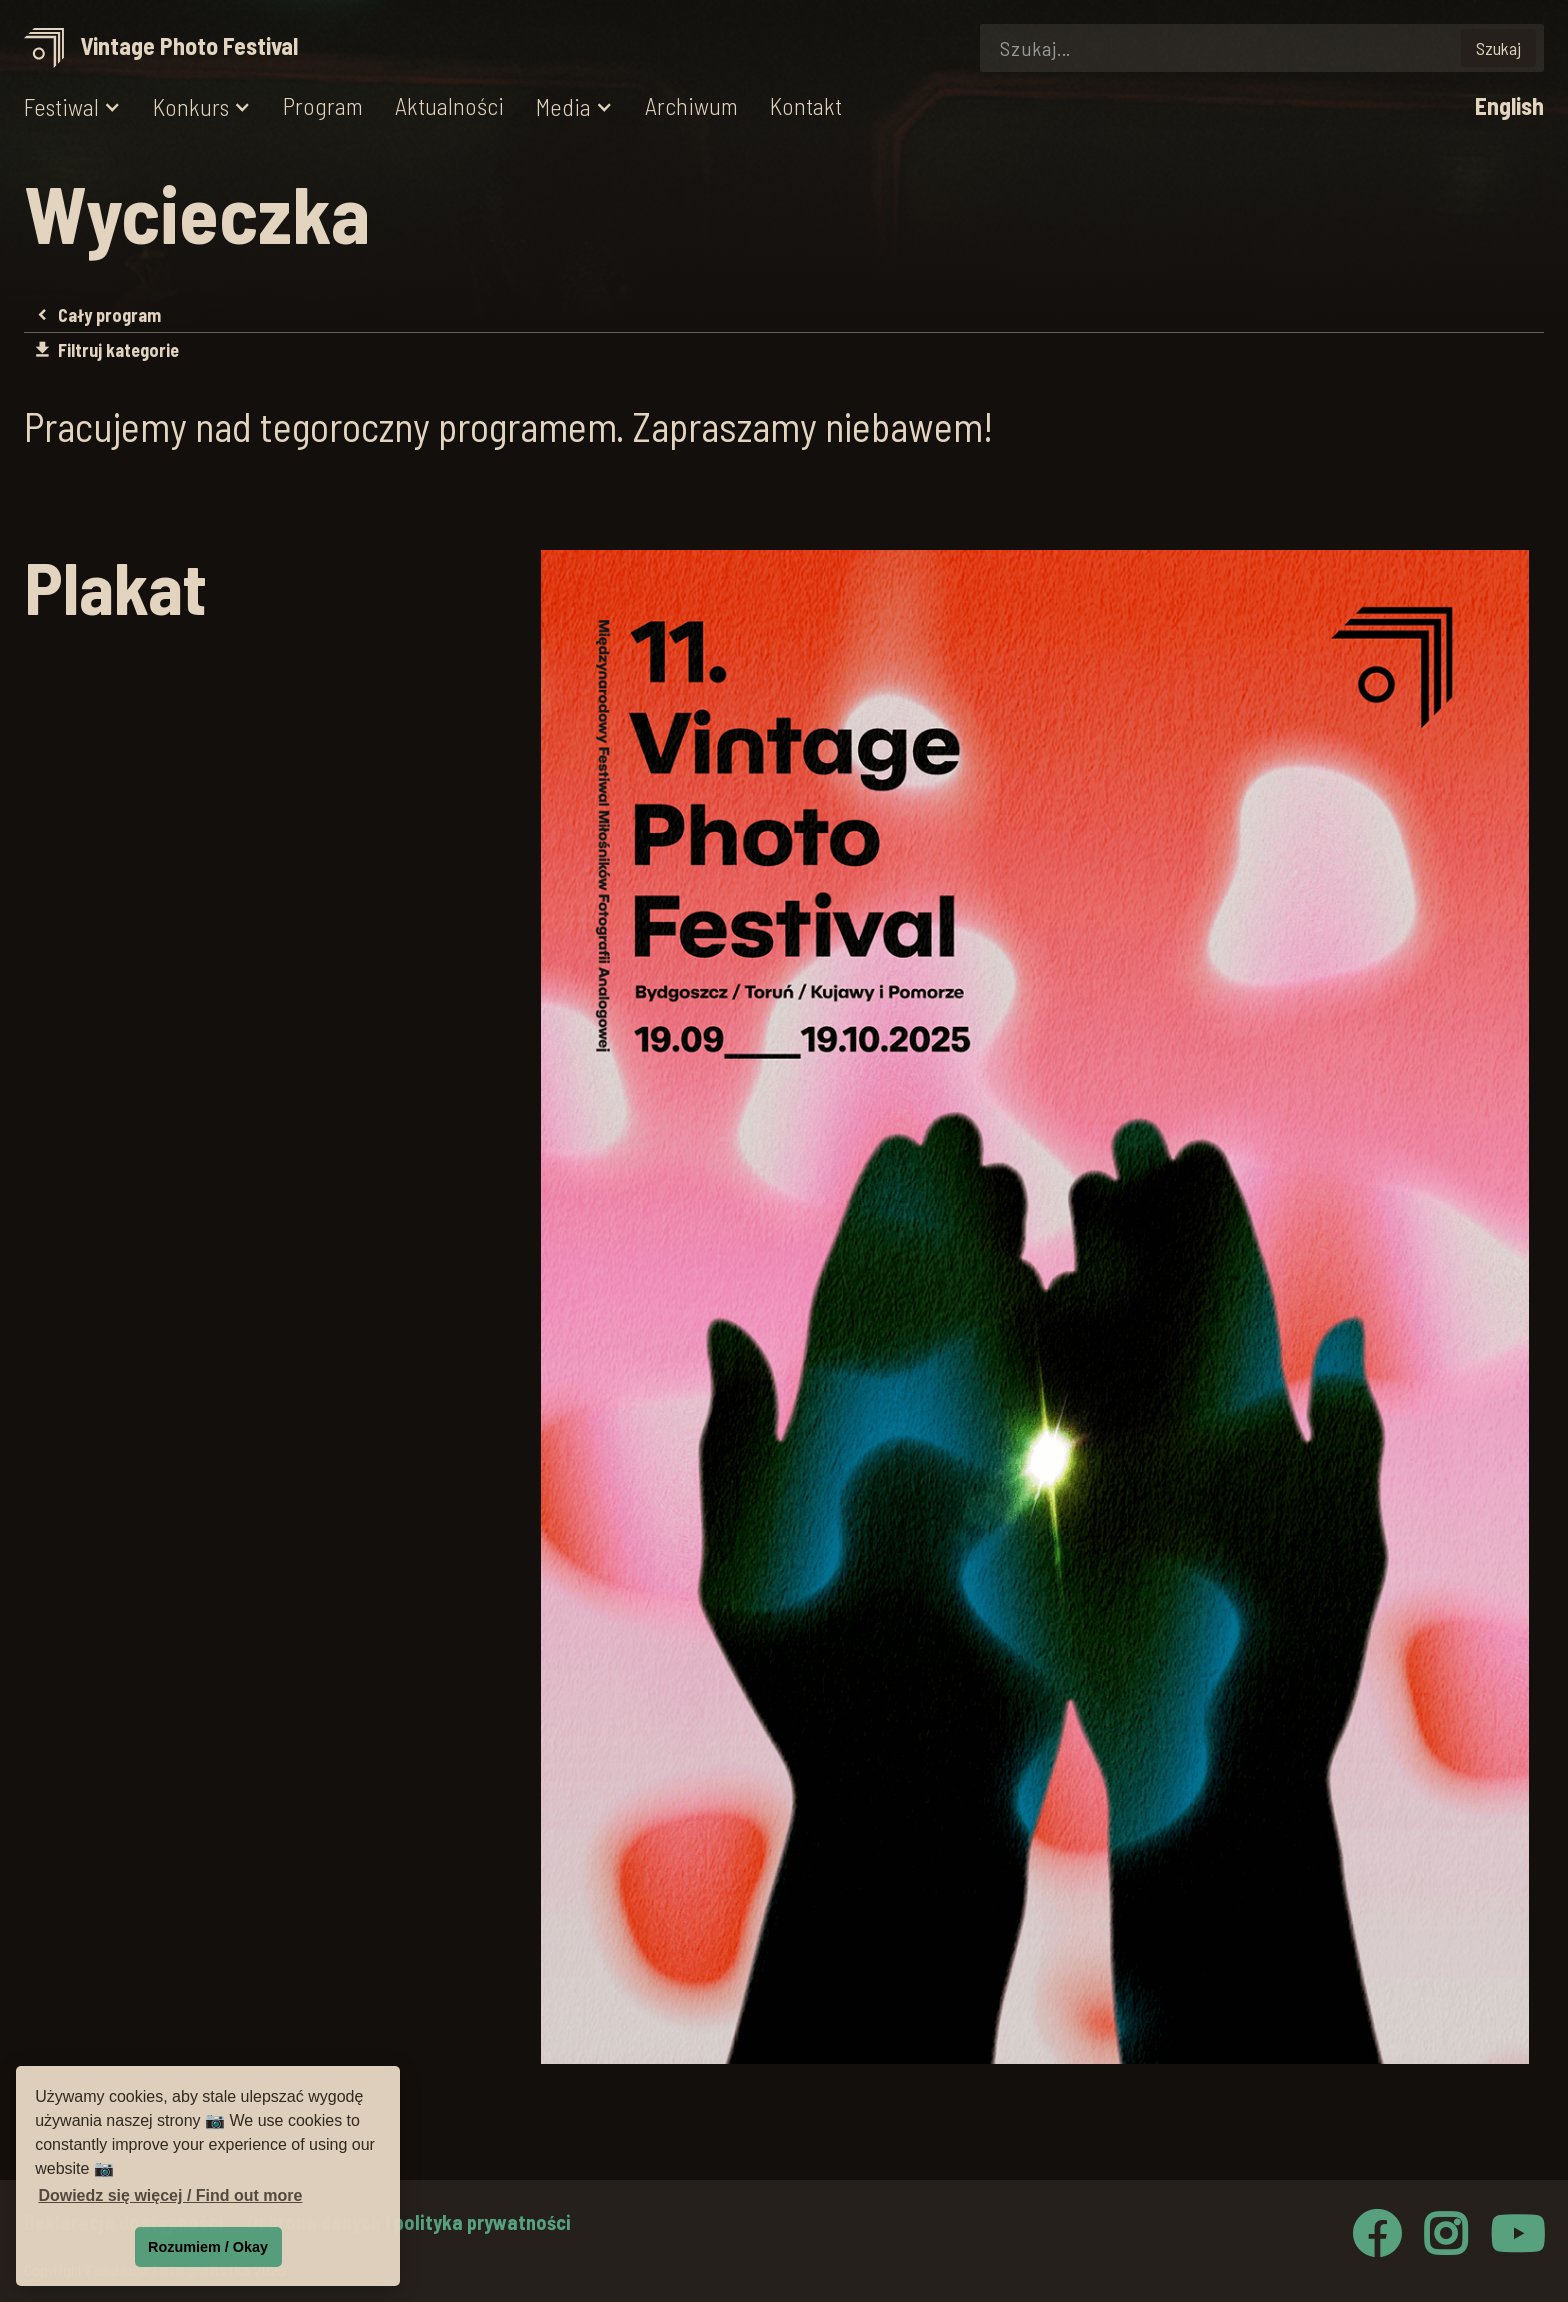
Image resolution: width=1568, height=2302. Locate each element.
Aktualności (449, 106)
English (1509, 106)
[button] (72, 107)
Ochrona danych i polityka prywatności (409, 2222)
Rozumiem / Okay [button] (208, 2247)
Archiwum (691, 106)
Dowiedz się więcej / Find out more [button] (170, 2195)
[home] (168, 48)
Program (323, 106)
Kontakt (806, 106)
